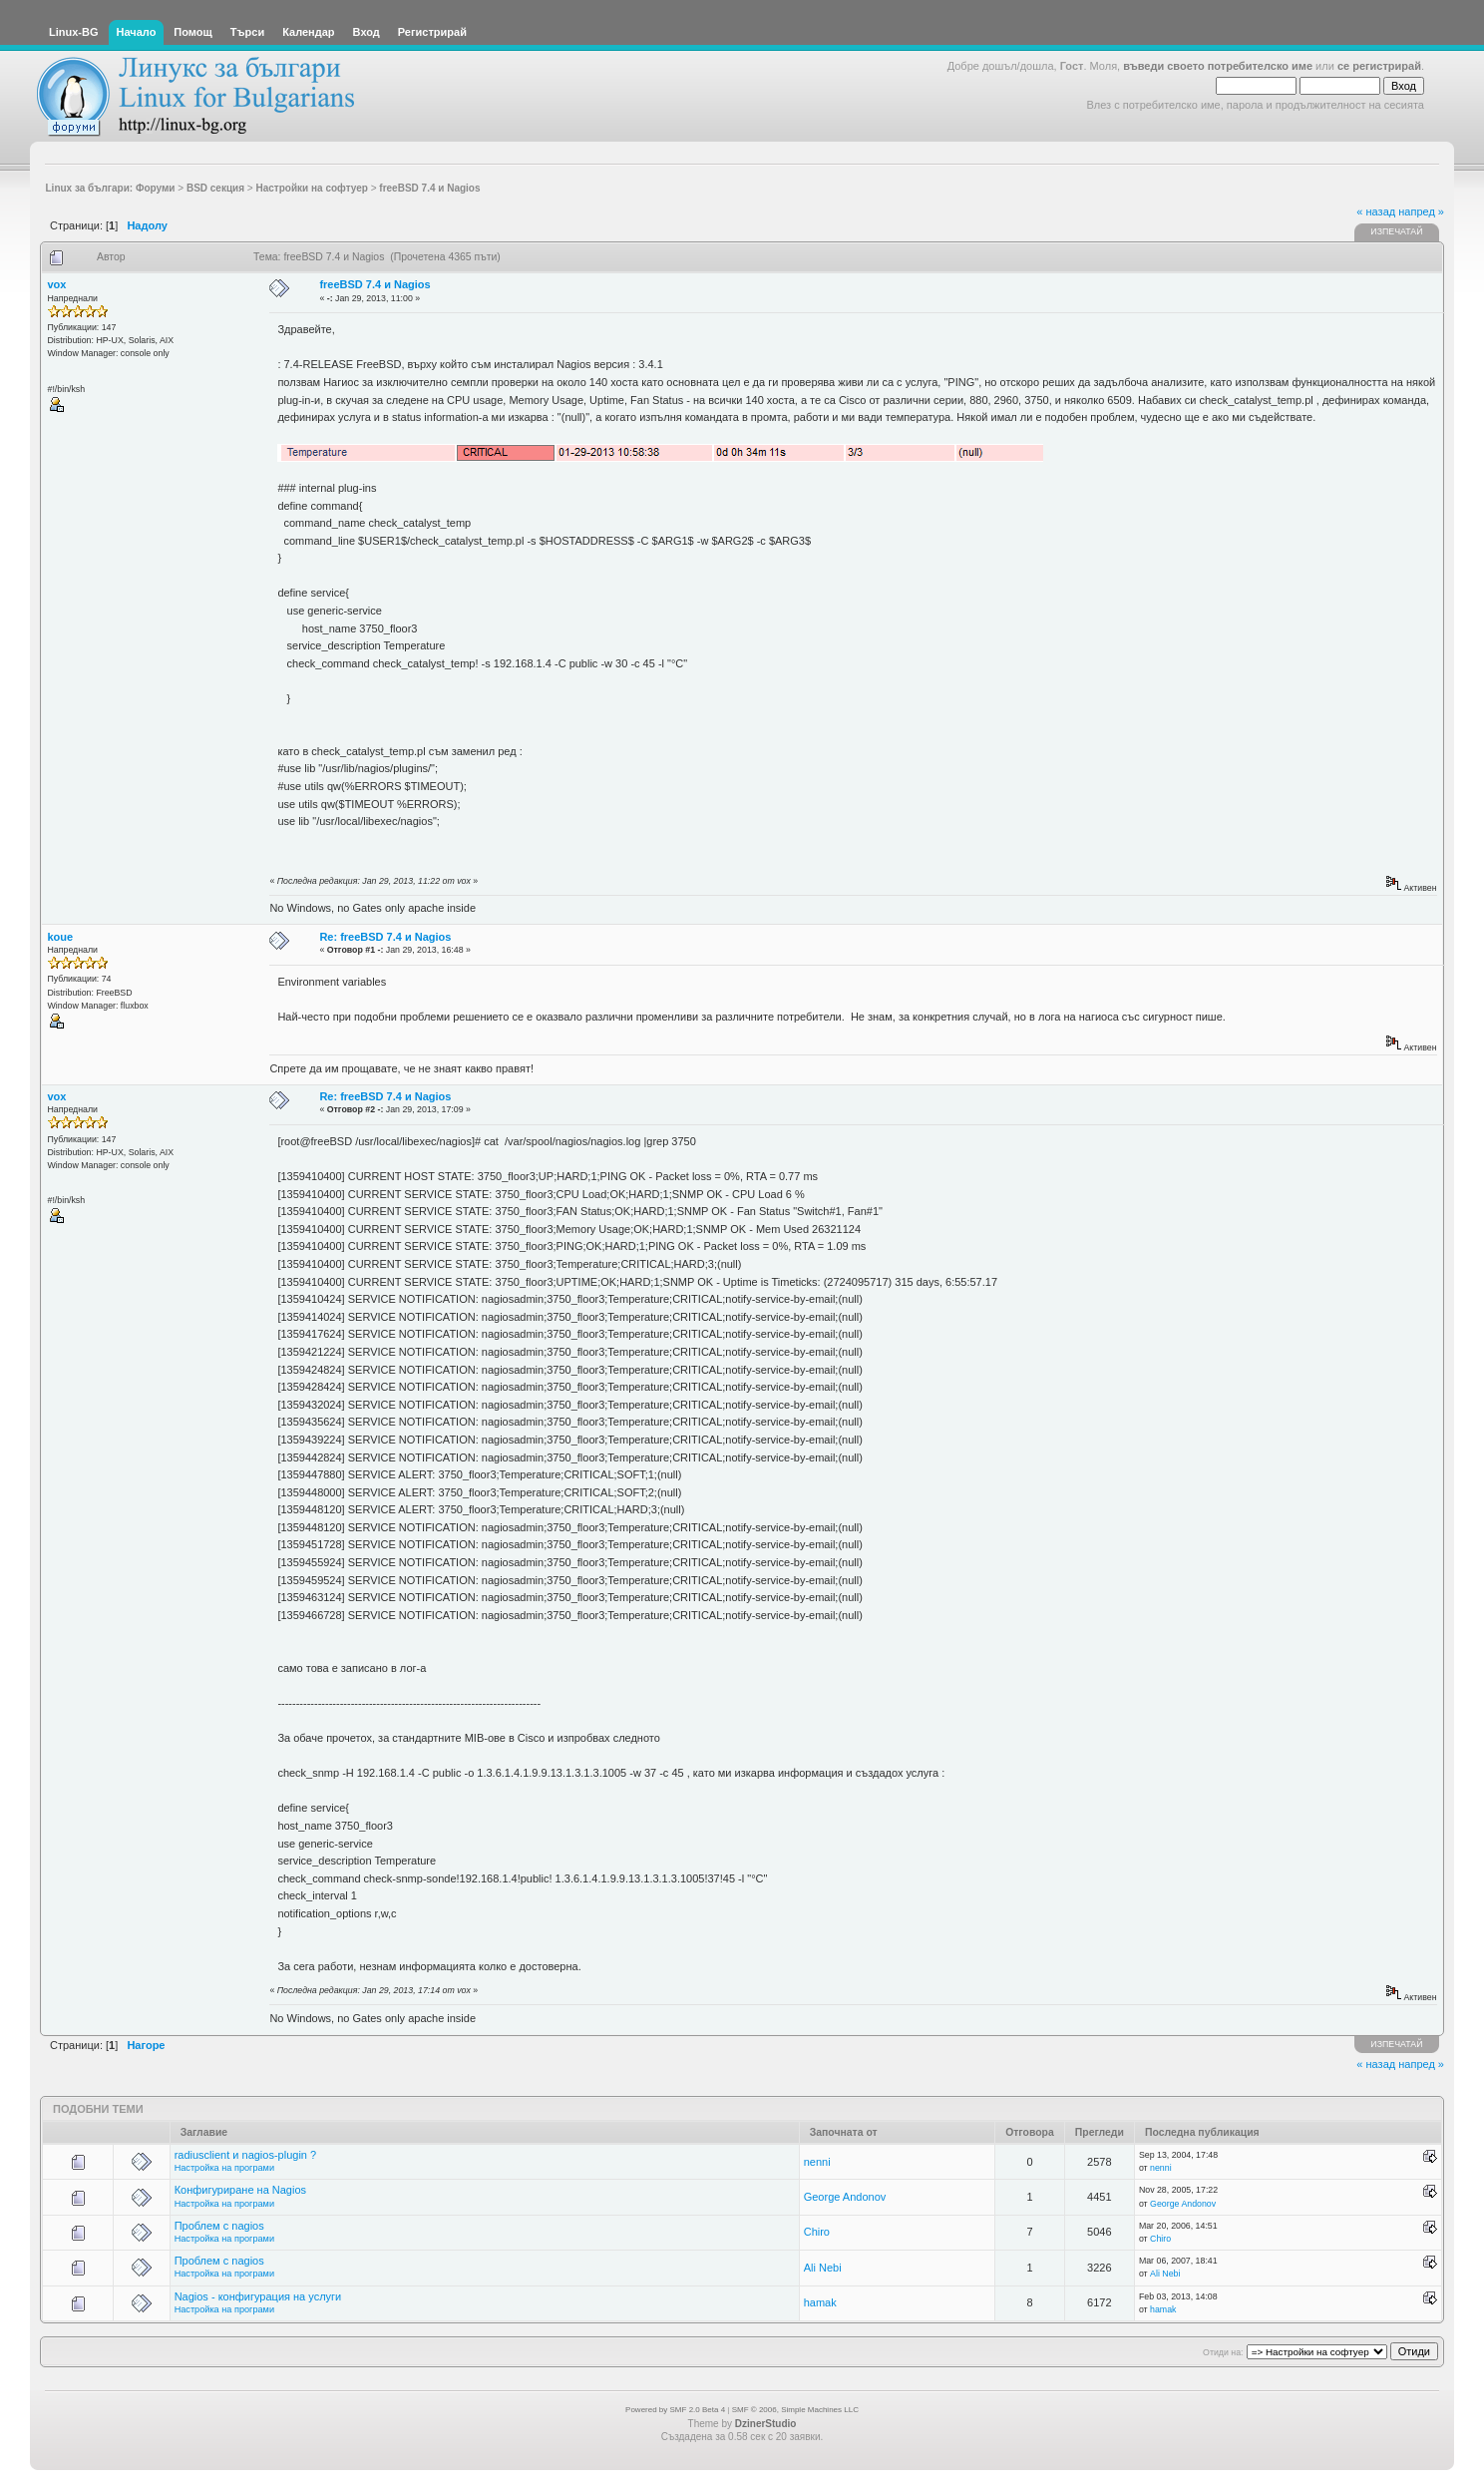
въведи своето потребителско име (1217, 66)
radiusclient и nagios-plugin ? (246, 2155)
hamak (820, 2302)
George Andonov (845, 2197)
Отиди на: (1223, 2352)
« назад (1375, 211)
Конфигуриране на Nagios (240, 2190)
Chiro (817, 2232)
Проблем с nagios (219, 2226)
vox (57, 284)
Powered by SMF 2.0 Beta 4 (675, 2409)
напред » (1421, 211)
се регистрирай (1379, 66)
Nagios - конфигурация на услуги (258, 2296)
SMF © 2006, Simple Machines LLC (795, 2409)
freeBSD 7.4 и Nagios (374, 284)
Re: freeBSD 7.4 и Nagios (385, 937)
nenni (817, 2162)
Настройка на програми (224, 2168)
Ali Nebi (823, 2268)
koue (61, 937)
